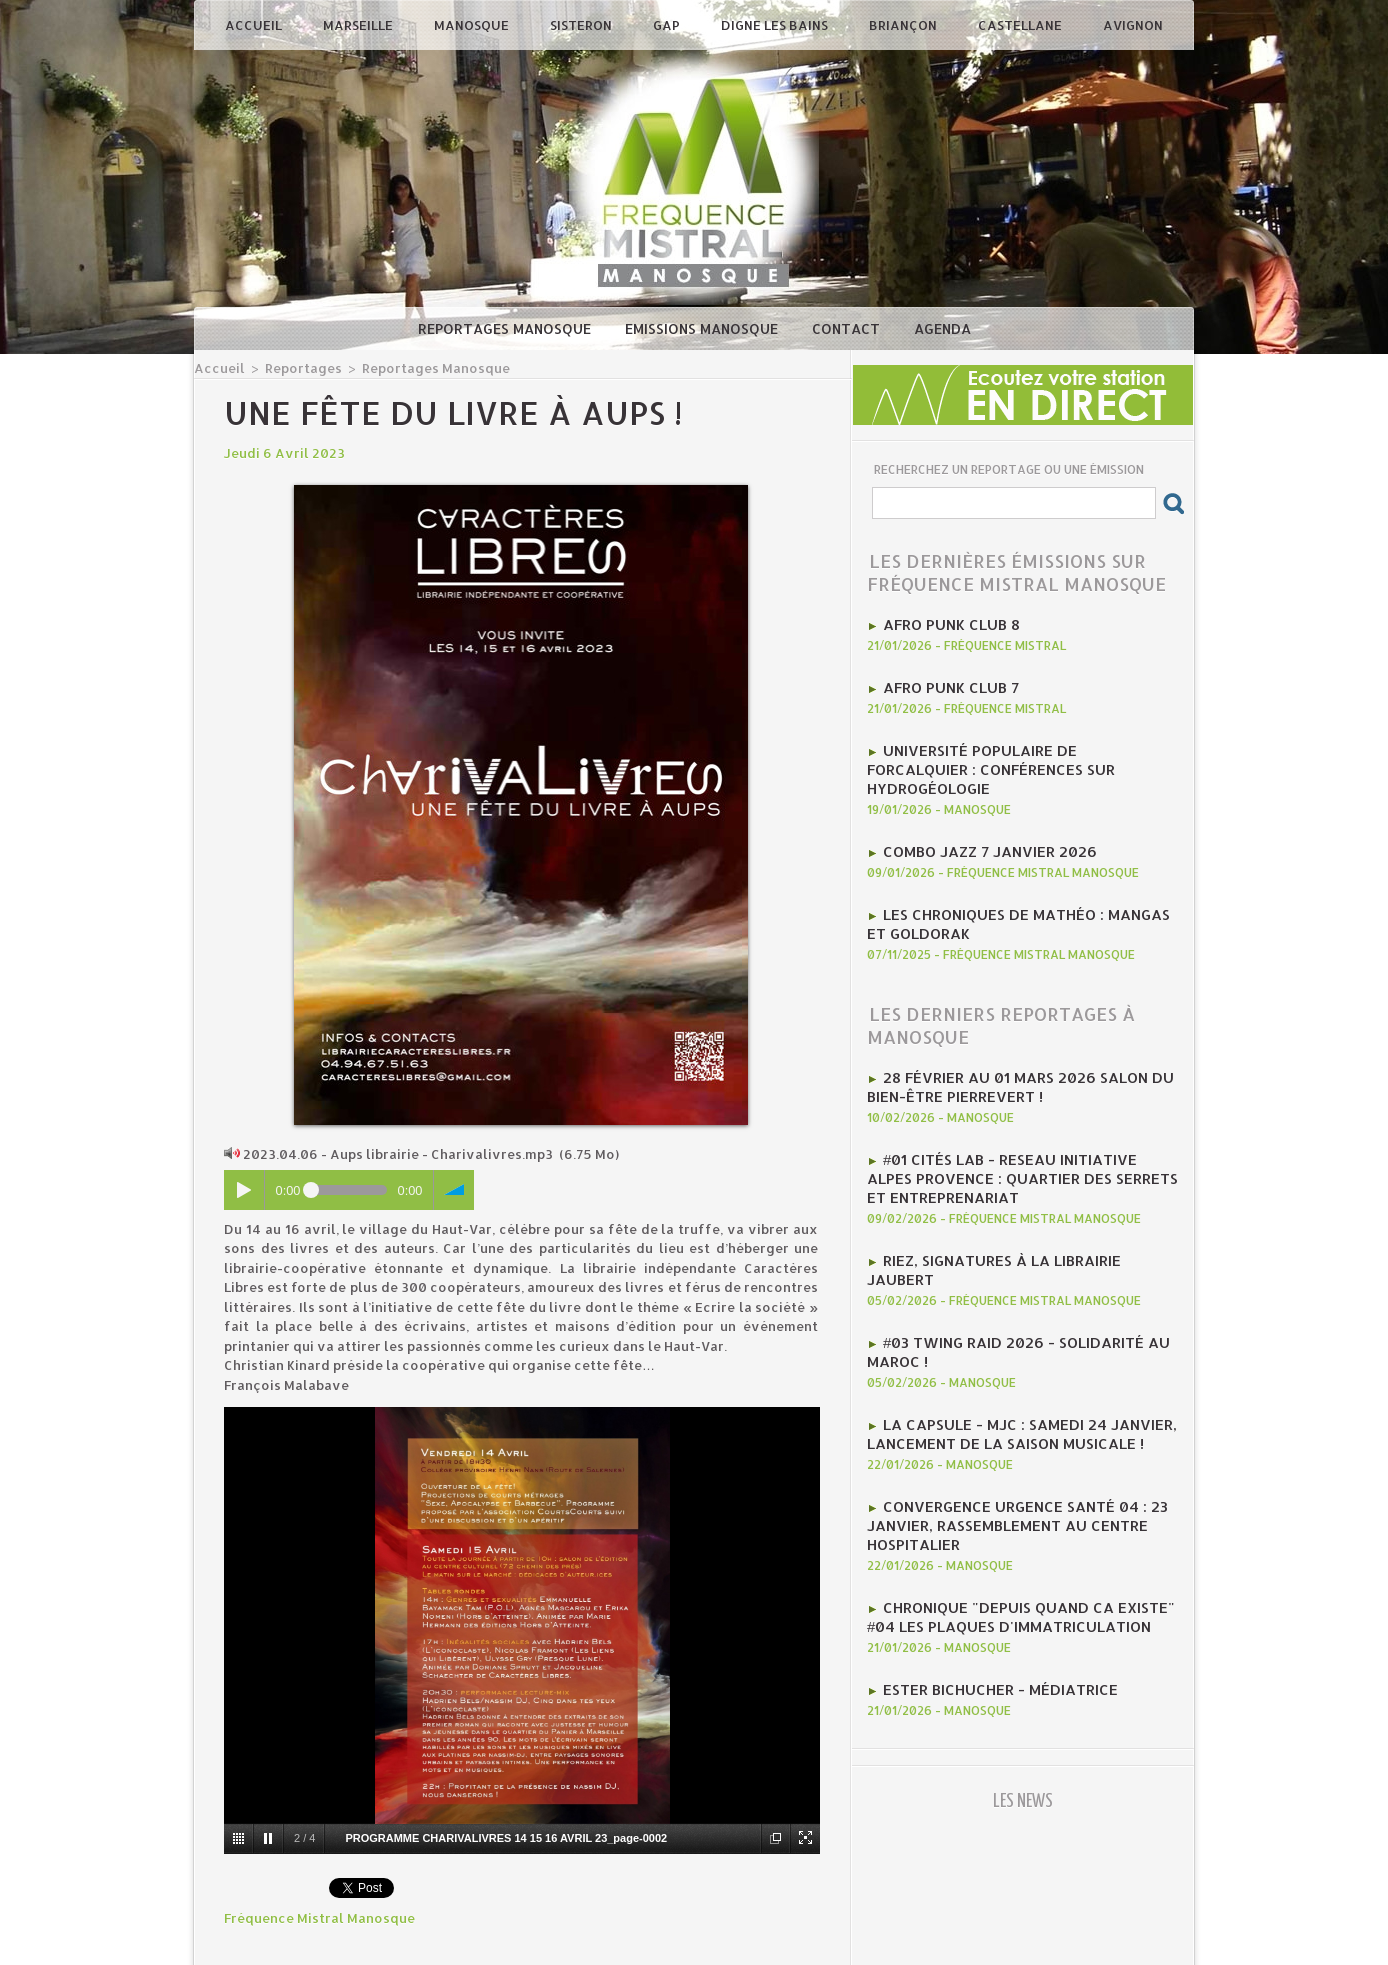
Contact (848, 328)
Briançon (904, 25)
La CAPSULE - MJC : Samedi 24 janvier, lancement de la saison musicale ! (1004, 1348)
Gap (668, 25)
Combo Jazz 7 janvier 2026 (978, 819)
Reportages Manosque (506, 328)
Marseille (359, 25)
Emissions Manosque (703, 328)
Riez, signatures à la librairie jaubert (1021, 1204)
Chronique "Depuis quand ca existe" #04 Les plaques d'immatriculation (1019, 1516)
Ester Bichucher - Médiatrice (988, 1584)
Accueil (255, 25)
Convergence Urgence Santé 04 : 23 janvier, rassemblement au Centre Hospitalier (1001, 1432)
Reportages (293, 367)
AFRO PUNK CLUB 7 (943, 683)
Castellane (1021, 25)
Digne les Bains (776, 25)
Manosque (473, 25)
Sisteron (582, 25)
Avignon (1133, 25)
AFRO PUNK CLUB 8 (944, 623)
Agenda (942, 328)
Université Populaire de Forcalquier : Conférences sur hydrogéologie (1012, 751)
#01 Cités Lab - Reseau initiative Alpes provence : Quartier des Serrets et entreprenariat (1010, 1128)
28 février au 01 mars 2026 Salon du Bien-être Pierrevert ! (1003, 1044)
